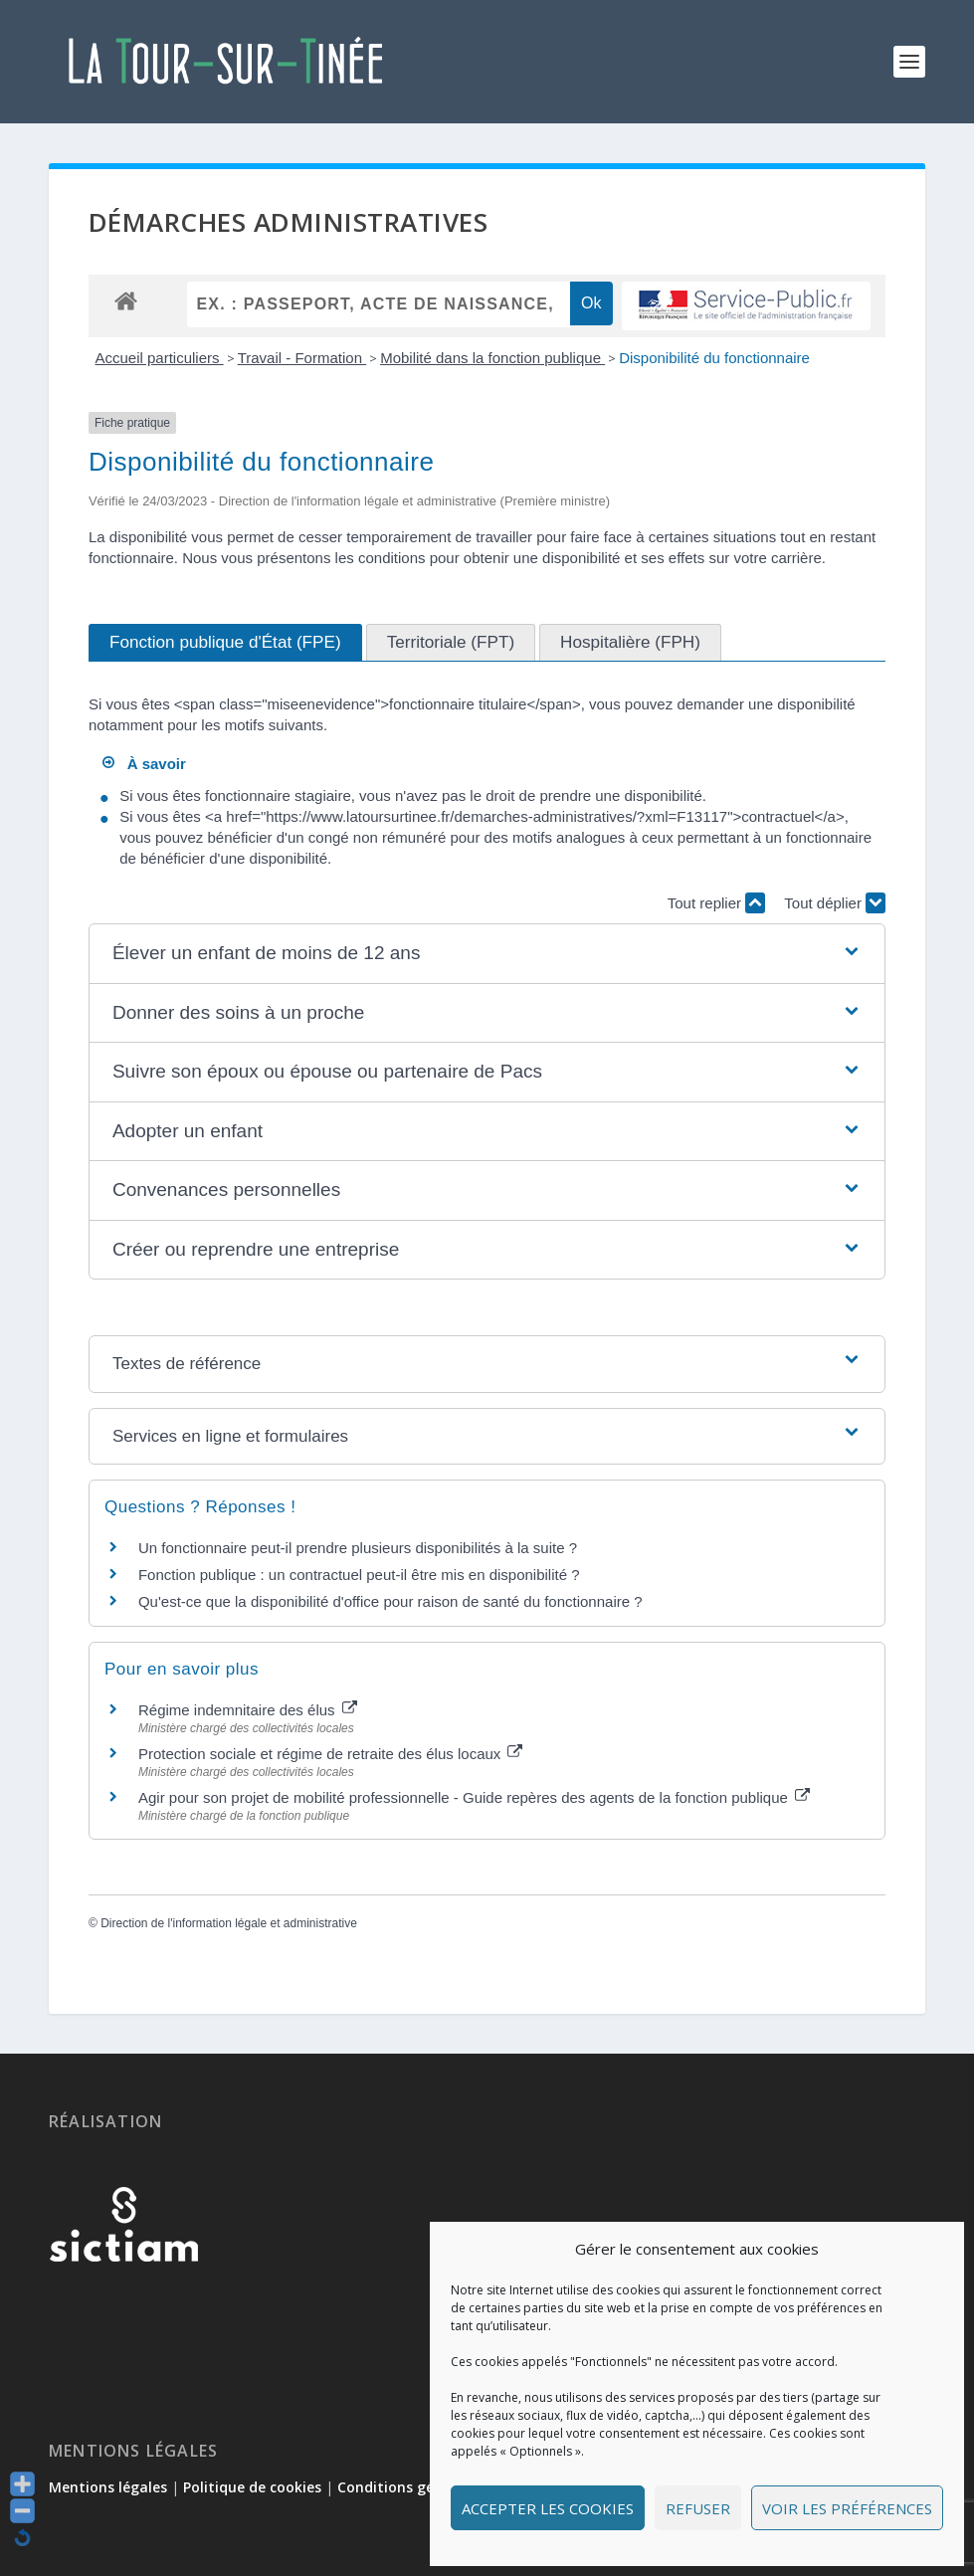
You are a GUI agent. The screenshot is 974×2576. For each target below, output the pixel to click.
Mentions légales (108, 2486)
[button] (487, 953)
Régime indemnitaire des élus (247, 1709)
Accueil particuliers (159, 357)
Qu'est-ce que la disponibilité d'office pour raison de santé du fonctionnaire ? (390, 1601)
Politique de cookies (252, 2486)
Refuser (698, 2508)
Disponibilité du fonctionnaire (714, 357)
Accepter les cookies (548, 2508)
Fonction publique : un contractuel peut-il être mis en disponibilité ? (359, 1574)
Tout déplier (834, 902)
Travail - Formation (302, 357)
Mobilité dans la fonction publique (492, 357)
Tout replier (716, 902)
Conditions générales (411, 2486)
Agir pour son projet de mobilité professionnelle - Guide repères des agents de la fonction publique (474, 1797)
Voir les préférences (847, 2508)
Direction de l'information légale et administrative (228, 1923)
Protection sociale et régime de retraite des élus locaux (330, 1753)
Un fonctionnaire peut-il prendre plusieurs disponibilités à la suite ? (357, 1547)
